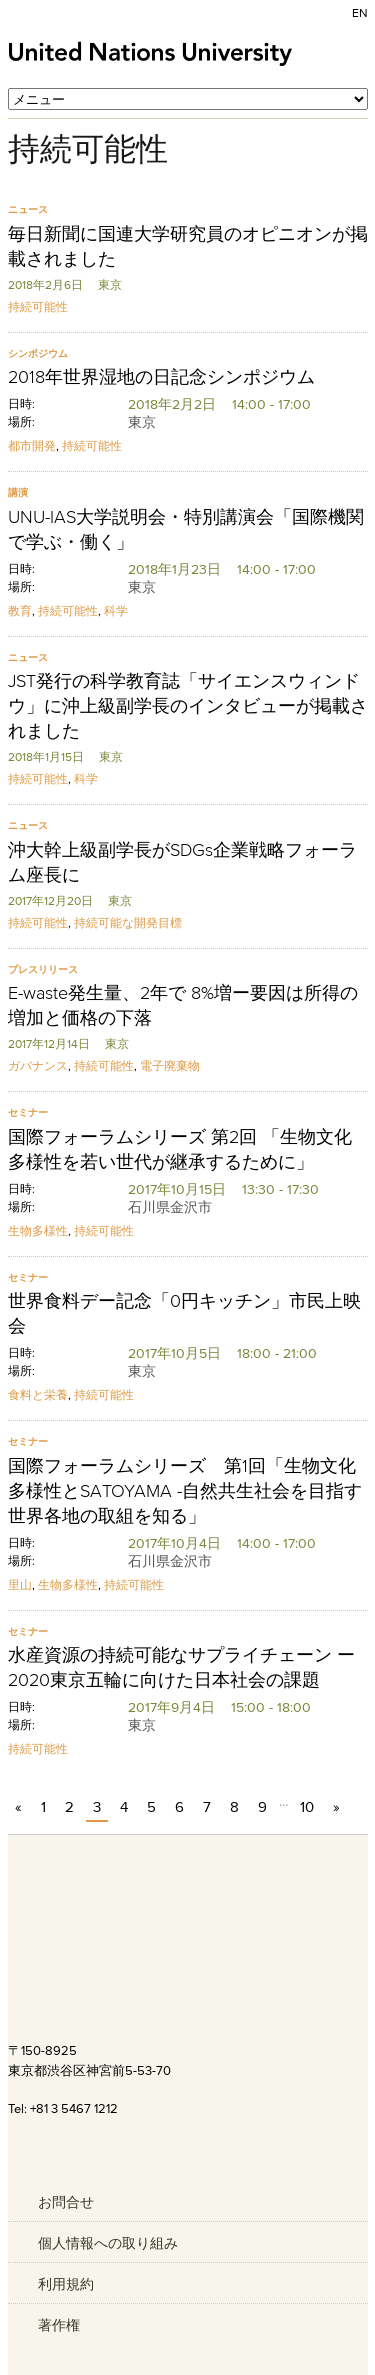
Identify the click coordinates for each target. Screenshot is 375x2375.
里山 (20, 1584)
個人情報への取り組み (108, 2243)
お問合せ (66, 2202)
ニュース (28, 209)
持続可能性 (38, 306)
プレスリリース (43, 969)
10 (307, 1806)
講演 (18, 492)
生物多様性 (38, 1230)
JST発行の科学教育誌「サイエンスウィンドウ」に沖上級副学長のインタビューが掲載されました (188, 706)
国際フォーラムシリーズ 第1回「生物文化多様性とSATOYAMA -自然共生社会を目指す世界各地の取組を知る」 (185, 1491)
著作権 (59, 2325)
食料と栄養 (38, 1394)
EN (360, 12)
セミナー (28, 1112)
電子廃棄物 (170, 1065)
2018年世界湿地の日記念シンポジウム (161, 377)
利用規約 (66, 2284)
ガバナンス (38, 1065)
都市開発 (32, 445)
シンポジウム (38, 353)
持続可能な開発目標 (128, 922)
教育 (20, 610)
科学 (116, 610)
